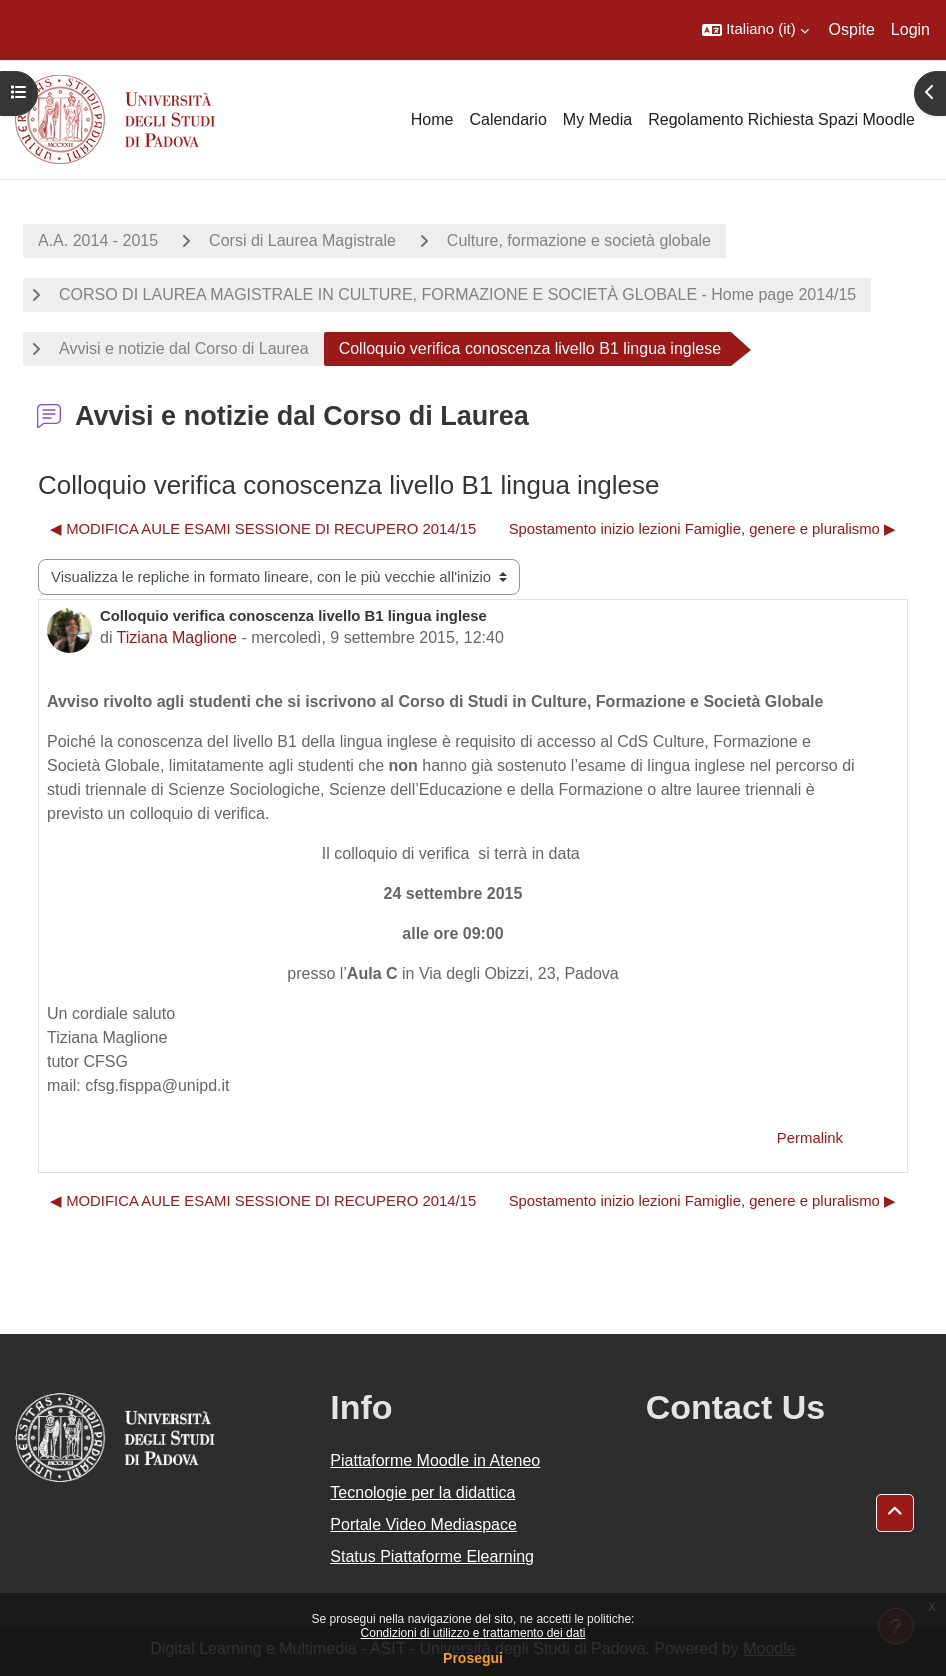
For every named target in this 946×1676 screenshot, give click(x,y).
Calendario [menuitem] (507, 119)
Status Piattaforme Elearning (432, 1556)
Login (910, 29)
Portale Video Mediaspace (423, 1524)
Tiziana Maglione (177, 637)
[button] (755, 30)
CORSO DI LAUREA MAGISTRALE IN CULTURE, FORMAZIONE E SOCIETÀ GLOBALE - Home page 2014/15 (457, 294)
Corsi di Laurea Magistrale (302, 240)
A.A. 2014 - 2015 (98, 240)
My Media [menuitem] (597, 119)
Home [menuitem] (432, 119)
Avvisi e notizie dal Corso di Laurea (184, 348)
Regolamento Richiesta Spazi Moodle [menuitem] (781, 119)
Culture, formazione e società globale (579, 240)
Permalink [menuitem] (810, 1138)
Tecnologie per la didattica (422, 1492)
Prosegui (473, 1658)
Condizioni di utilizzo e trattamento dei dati (473, 1633)
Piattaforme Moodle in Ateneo (435, 1460)
